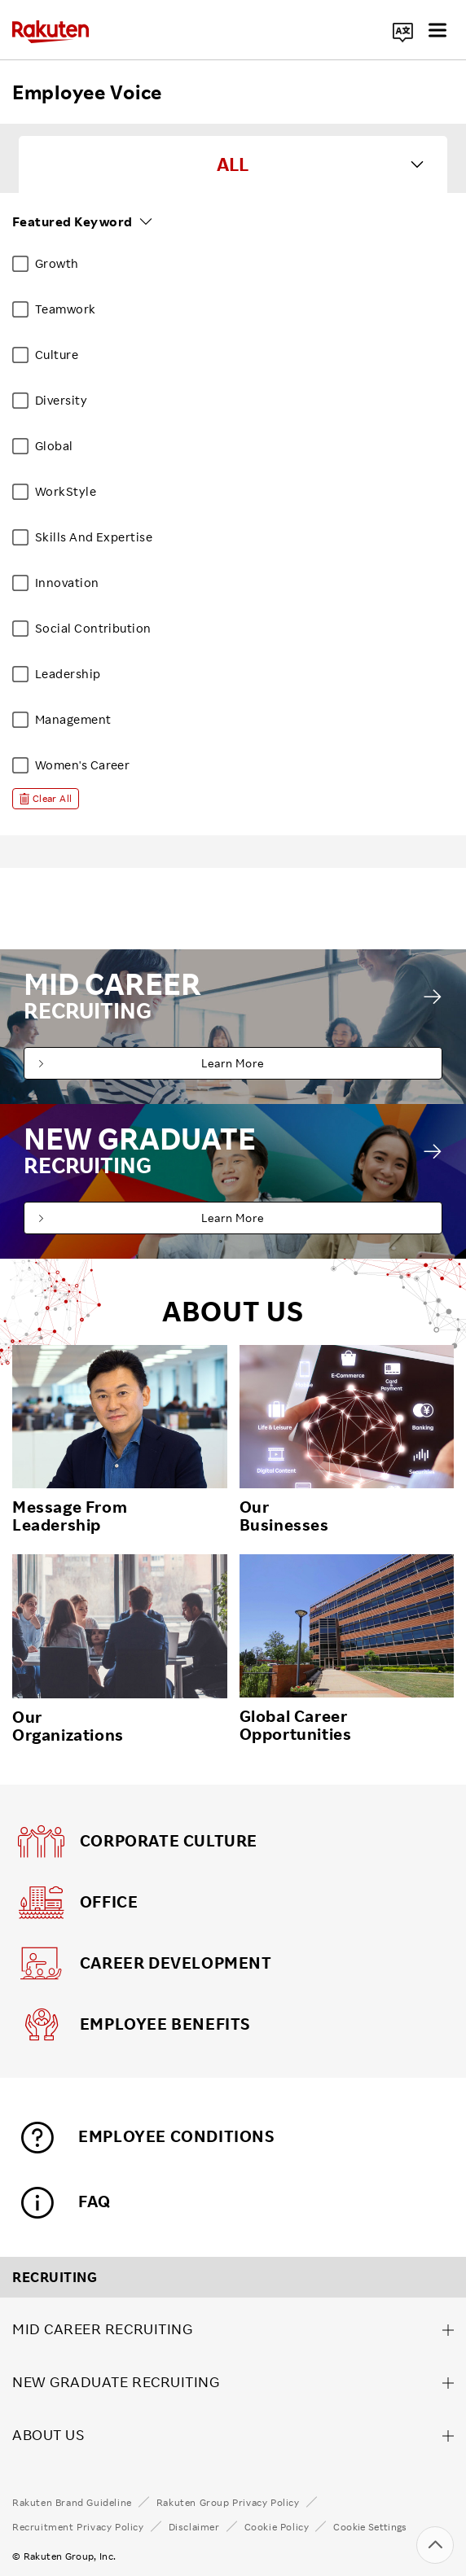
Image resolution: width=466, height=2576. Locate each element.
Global (54, 445)
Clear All (52, 798)
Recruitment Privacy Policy (78, 2527)
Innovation (67, 582)
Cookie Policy (277, 2527)
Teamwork (65, 309)
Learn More (232, 1063)
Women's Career (82, 765)
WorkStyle (65, 491)
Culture (56, 354)
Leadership (68, 673)
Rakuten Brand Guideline (72, 2503)
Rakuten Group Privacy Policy (228, 2503)
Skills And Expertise (93, 537)
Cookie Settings (370, 2527)
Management (73, 719)
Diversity (61, 400)
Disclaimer (194, 2527)
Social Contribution (93, 628)
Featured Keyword (72, 221)
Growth (57, 263)
